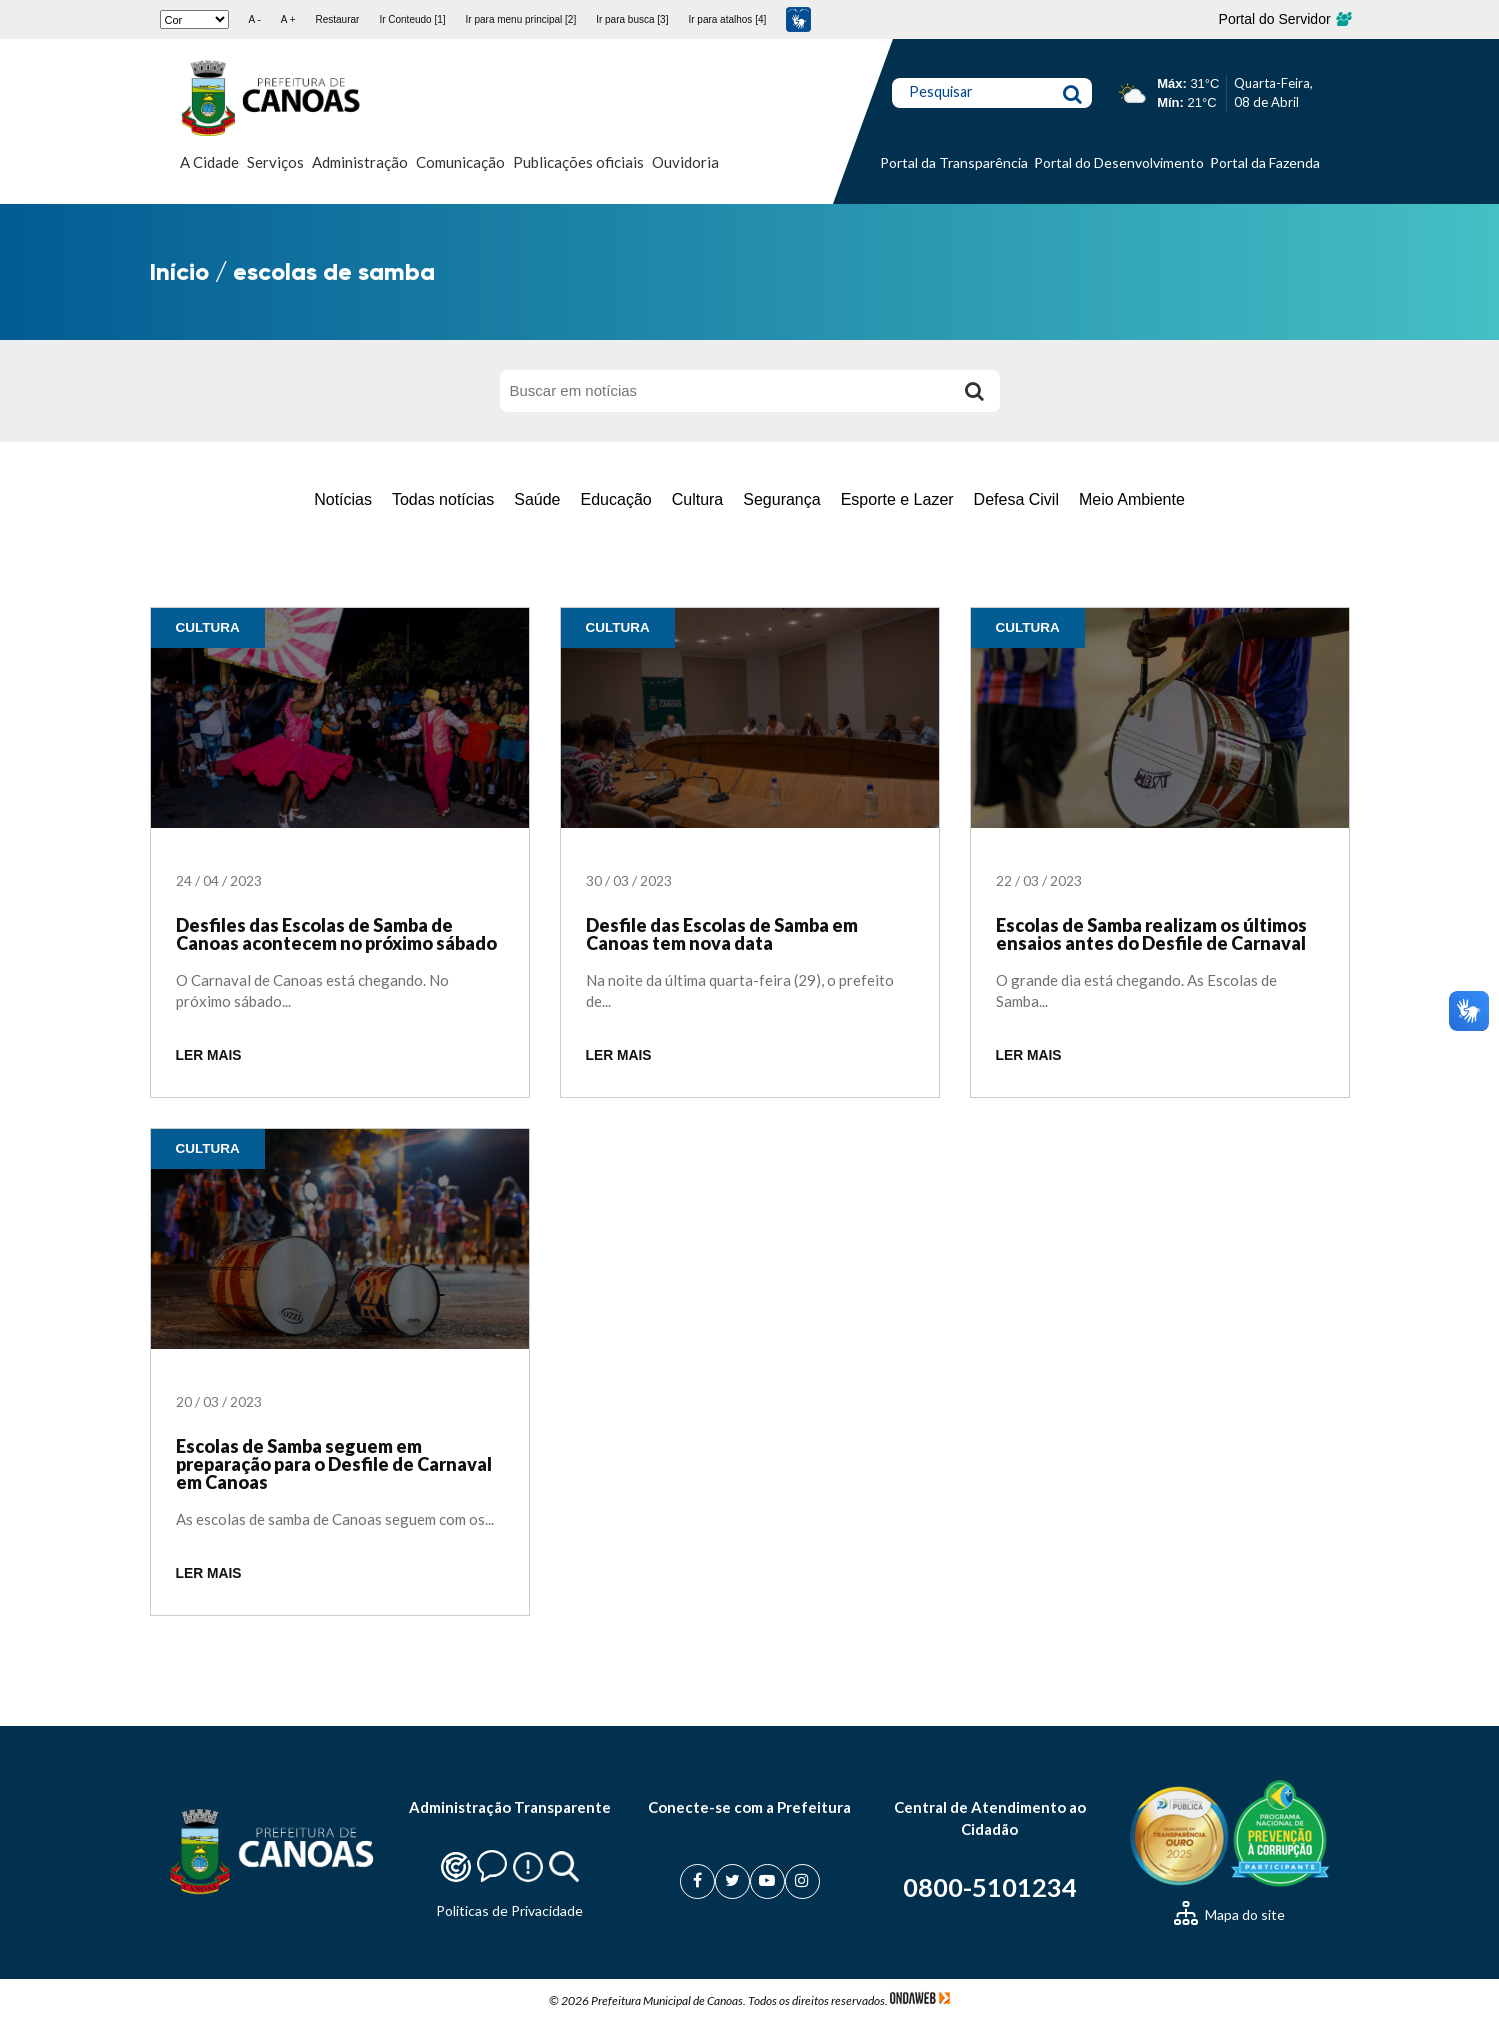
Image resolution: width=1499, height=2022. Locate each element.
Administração (360, 162)
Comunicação (460, 162)
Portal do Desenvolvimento (1119, 162)
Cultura (698, 499)
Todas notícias (443, 499)
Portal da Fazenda (1265, 162)
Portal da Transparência (954, 162)
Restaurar (337, 19)
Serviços (275, 162)
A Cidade (209, 162)
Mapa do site (1229, 1914)
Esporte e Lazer (897, 499)
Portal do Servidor (1284, 19)
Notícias (343, 499)
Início (179, 271)
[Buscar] (975, 391)
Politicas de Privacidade (509, 1910)
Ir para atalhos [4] (727, 19)
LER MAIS (209, 1055)
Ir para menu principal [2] (521, 19)
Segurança (781, 499)
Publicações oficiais (578, 162)
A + (288, 19)
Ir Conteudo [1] (412, 19)
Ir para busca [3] (632, 19)
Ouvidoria (685, 162)
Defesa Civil (1016, 499)
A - (255, 19)
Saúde (537, 499)
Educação (616, 499)
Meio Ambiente (1132, 499)
